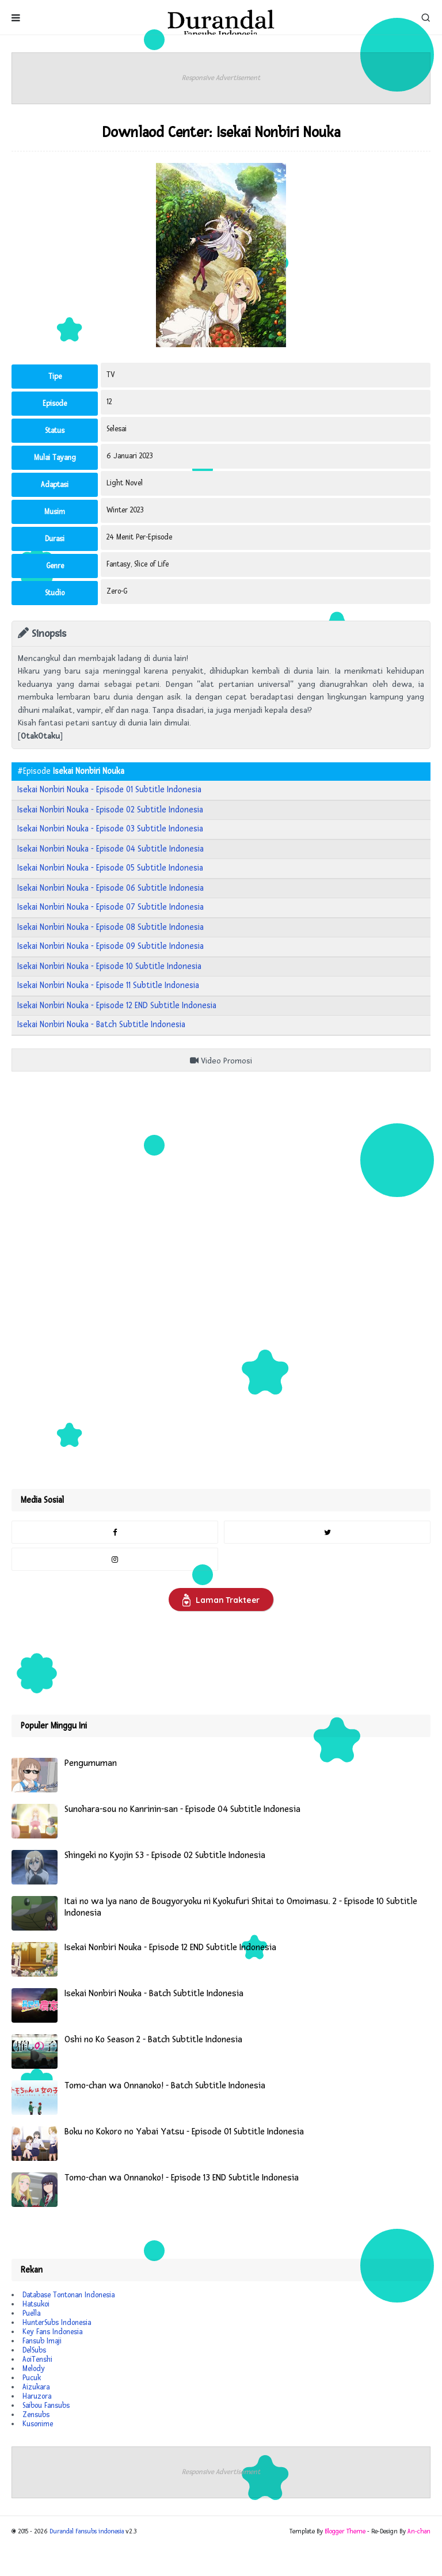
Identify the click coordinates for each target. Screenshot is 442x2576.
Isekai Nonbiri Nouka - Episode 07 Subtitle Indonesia (110, 907)
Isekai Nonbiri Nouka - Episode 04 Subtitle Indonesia (110, 849)
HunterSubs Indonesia (56, 2322)
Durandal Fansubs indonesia (86, 2531)
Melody (33, 2368)
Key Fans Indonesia (52, 2331)
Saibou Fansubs (46, 2405)
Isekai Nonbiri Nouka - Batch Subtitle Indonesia (101, 1024)
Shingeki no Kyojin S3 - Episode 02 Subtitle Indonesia (164, 1855)
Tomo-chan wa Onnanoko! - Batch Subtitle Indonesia (164, 2085)
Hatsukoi (35, 2304)
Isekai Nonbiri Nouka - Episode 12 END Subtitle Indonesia (116, 1005)
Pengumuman (90, 1763)
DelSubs (34, 2350)
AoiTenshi (37, 2359)
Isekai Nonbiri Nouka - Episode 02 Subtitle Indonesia (110, 810)
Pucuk (31, 2378)
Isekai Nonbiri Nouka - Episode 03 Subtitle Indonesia (110, 829)
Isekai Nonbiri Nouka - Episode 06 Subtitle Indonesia (110, 888)
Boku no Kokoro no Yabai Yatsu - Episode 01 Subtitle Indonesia (184, 2131)
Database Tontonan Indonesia (68, 2295)
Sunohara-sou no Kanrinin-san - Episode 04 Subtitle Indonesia (182, 1809)
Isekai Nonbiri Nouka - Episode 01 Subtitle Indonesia (109, 790)
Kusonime (37, 2424)
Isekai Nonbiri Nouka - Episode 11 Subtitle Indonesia (108, 985)
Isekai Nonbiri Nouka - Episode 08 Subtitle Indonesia (110, 927)
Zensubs (35, 2414)
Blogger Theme (345, 2531)
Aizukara (35, 2387)
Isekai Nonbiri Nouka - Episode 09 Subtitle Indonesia (110, 946)
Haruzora (36, 2396)
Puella (31, 2313)
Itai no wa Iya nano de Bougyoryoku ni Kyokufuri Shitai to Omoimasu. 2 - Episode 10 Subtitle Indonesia (240, 1907)
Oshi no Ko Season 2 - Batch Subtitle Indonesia (153, 2039)
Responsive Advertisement (221, 78)
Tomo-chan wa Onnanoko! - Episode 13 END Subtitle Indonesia (181, 2177)
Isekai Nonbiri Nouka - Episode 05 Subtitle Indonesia (110, 868)
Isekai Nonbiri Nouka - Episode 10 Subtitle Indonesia (109, 966)
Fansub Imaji (42, 2341)
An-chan (418, 2531)
